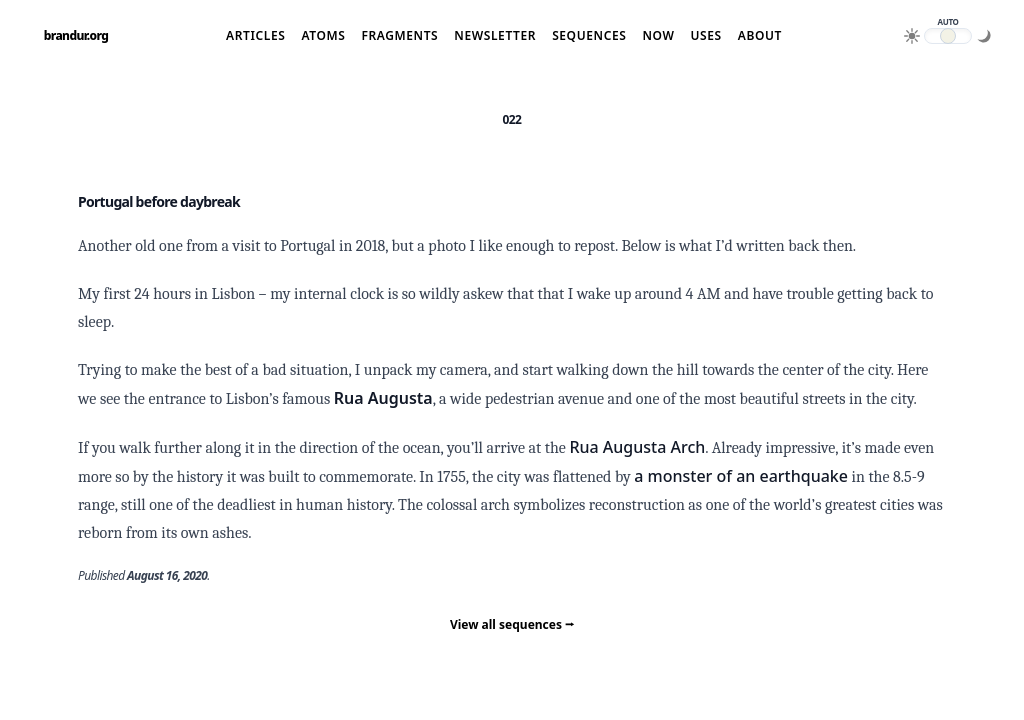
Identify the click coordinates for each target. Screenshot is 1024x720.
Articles (255, 36)
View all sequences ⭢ (512, 624)
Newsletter (495, 36)
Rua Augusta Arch (637, 447)
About (760, 36)
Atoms (323, 36)
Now (658, 36)
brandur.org (76, 36)
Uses (705, 36)
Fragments (399, 36)
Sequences (589, 36)
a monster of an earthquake (741, 476)
